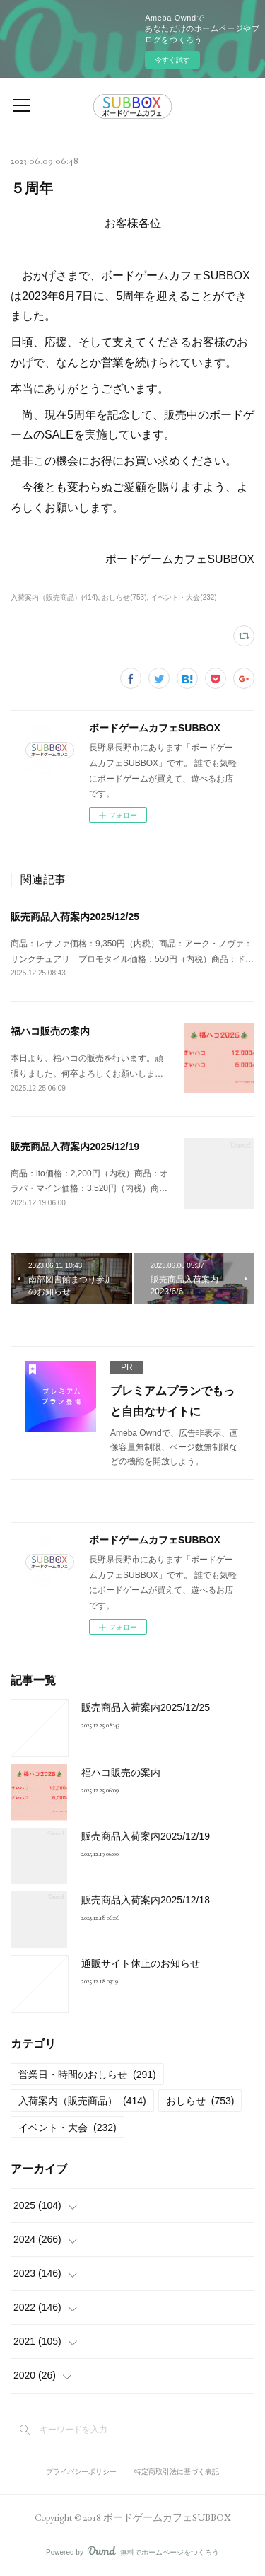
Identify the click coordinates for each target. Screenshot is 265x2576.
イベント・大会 (67, 2127)
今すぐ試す (172, 60)
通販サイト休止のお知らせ (140, 1963)
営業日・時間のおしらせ (87, 2074)
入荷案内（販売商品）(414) (54, 597)
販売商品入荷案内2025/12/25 (75, 916)
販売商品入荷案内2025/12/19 (75, 1146)
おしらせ (200, 2100)
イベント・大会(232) (183, 597)
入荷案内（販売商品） (82, 2100)
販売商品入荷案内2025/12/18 (145, 1899)
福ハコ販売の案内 (50, 1031)
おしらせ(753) (124, 597)
